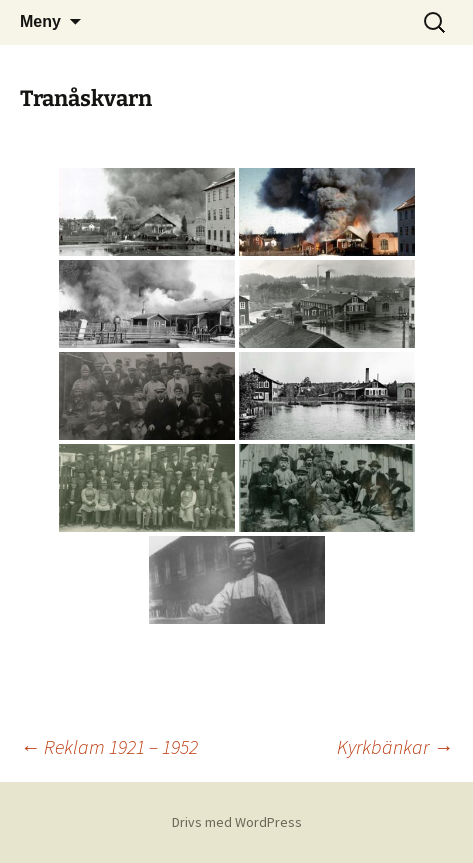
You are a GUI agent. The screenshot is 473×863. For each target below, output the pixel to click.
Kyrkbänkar (395, 746)
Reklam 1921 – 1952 (109, 746)
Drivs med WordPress (237, 822)
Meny (40, 21)
